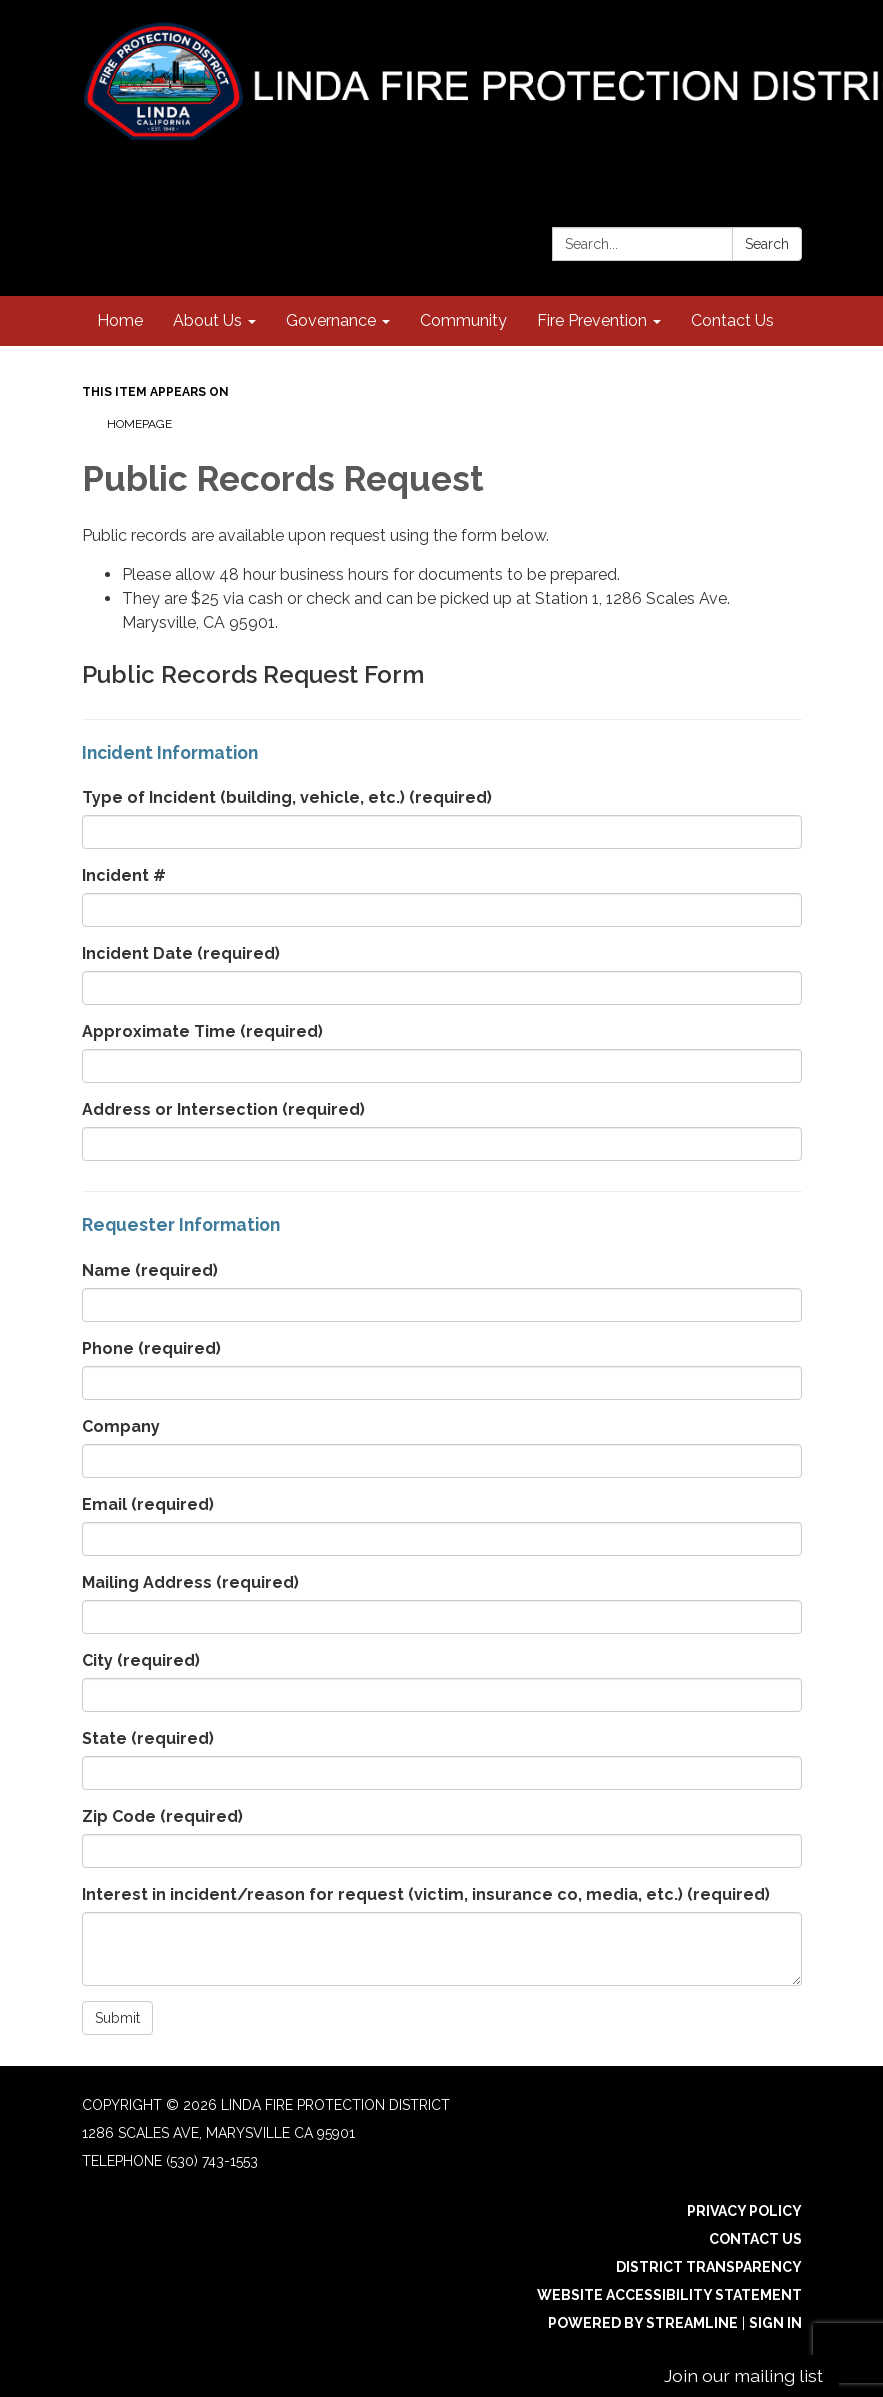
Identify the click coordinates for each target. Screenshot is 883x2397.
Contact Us (755, 2239)
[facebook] (789, 164)
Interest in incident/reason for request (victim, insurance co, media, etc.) (426, 1894)
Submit (117, 2018)
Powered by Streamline (643, 2323)
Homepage (139, 424)
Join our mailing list (743, 2375)
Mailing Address (190, 1582)
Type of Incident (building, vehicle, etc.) (287, 797)
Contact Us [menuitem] (732, 320)
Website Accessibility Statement (669, 2295)
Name (150, 1270)
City (141, 1660)
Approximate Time (202, 1031)
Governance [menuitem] (331, 320)
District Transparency (709, 2267)
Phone (151, 1348)
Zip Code (162, 1816)
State (148, 1738)
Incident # (124, 875)
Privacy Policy (744, 2211)
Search (767, 244)
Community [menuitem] (463, 320)
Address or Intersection (223, 1109)
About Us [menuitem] (207, 320)
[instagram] (752, 164)
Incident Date (181, 953)
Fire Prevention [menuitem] (592, 320)
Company (121, 1426)
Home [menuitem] (120, 320)
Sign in (775, 2323)
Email (148, 1504)
